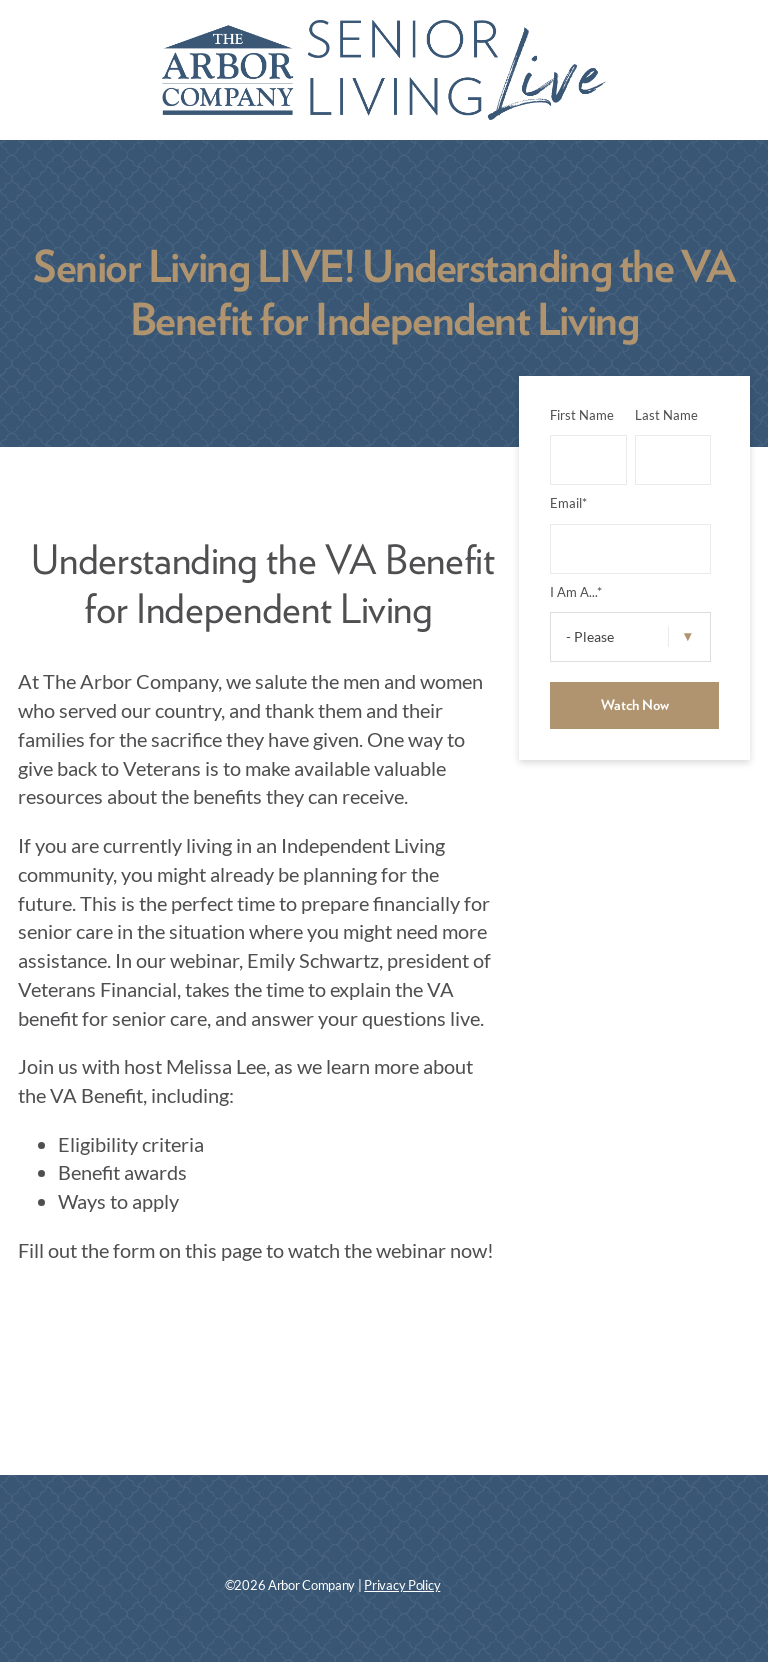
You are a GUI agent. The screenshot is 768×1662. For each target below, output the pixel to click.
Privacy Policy (402, 1585)
